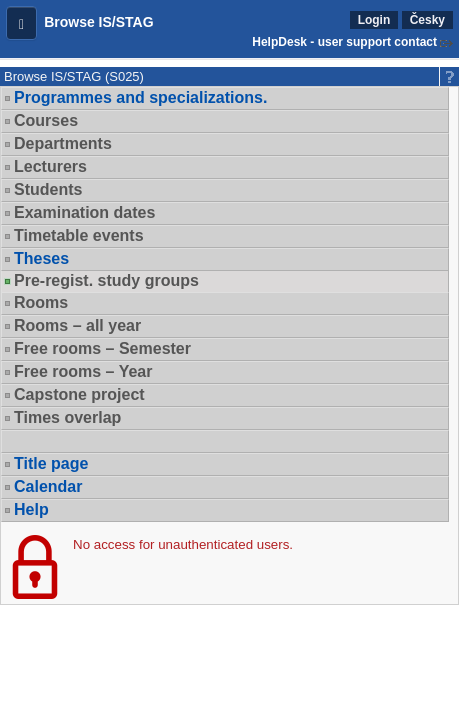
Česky (427, 20)
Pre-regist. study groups (106, 281)
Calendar (48, 486)
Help (31, 509)
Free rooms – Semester (102, 348)
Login (374, 20)
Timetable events (79, 235)
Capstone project (79, 394)
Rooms (41, 302)
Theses (41, 258)
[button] (21, 23)
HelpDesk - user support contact (344, 42)
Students (48, 189)
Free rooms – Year (83, 371)
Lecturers (50, 166)
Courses (46, 120)
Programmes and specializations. (140, 97)
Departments (63, 143)
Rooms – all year (77, 325)
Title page (51, 463)
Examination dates (84, 212)
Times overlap (67, 417)
